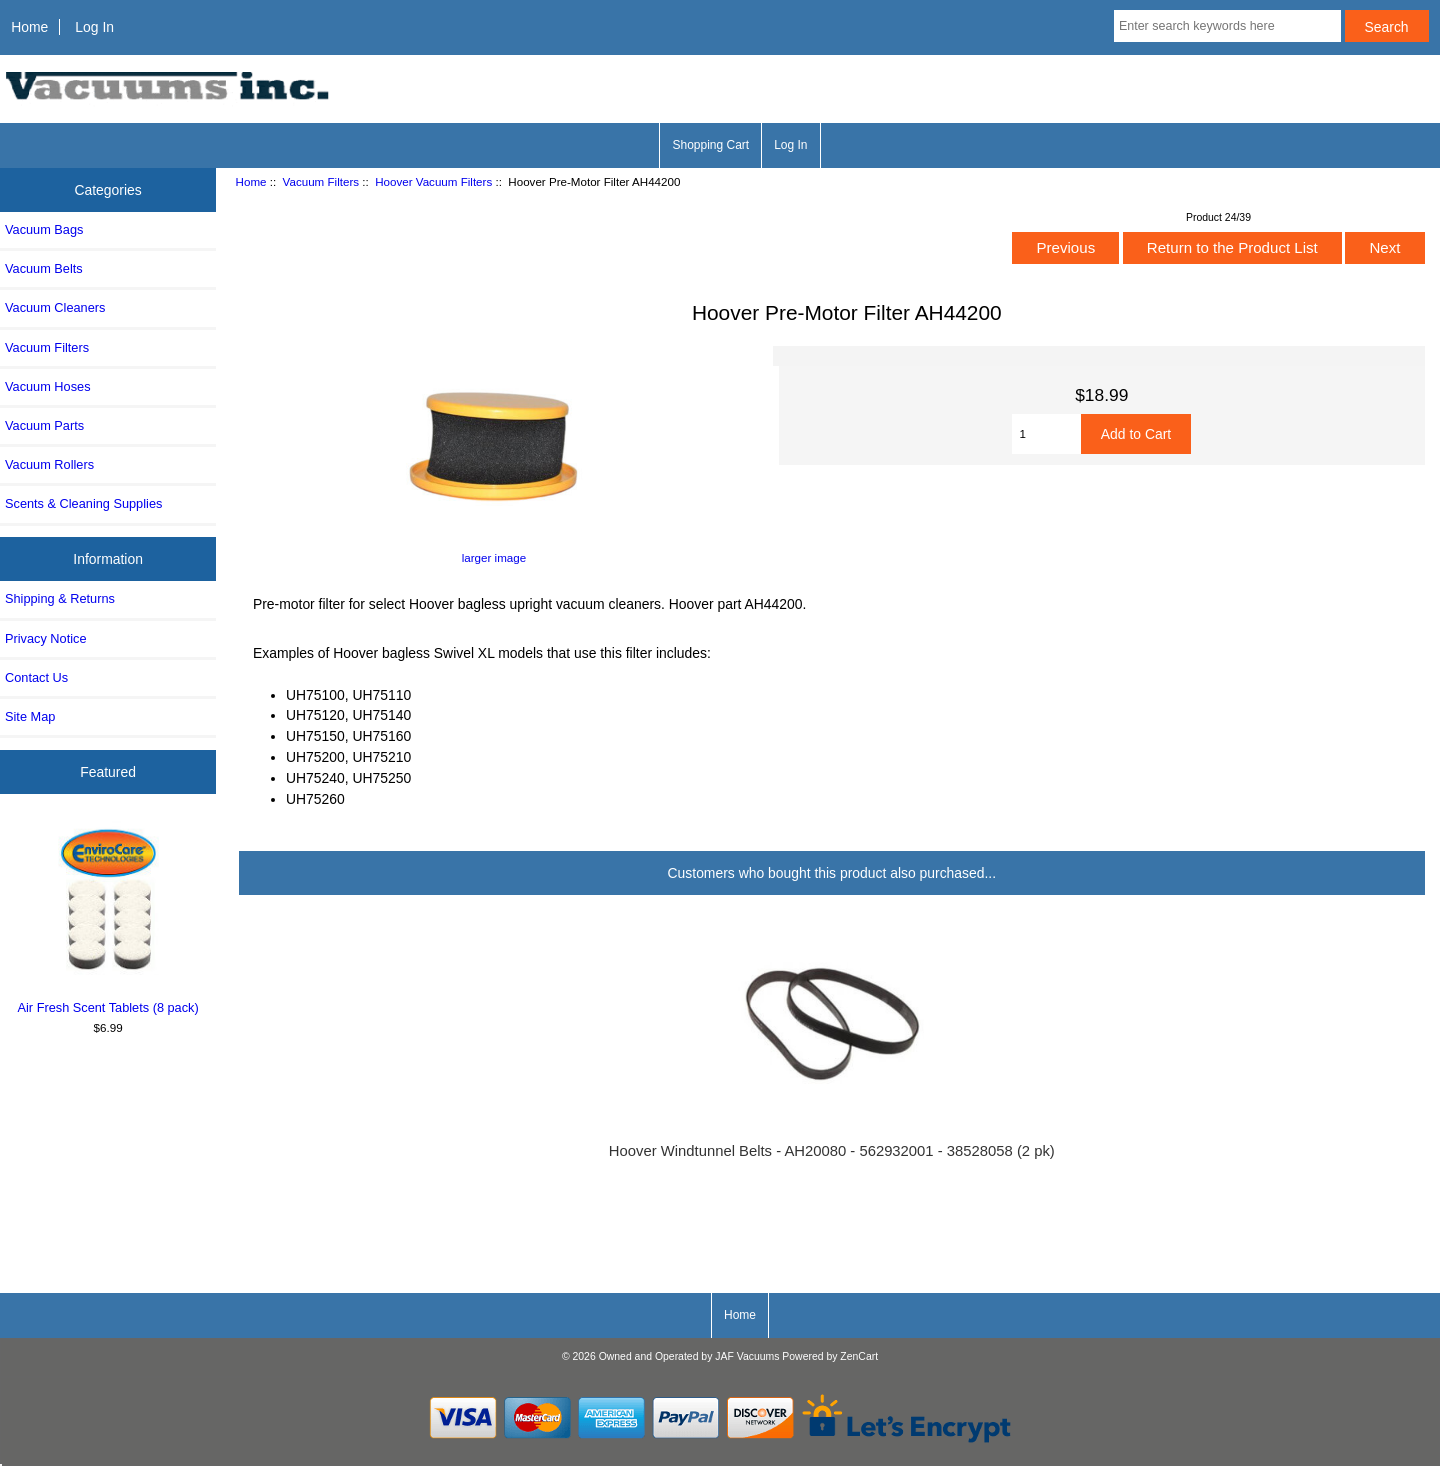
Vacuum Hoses (48, 386)
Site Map (30, 716)
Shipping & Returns (60, 598)
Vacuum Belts (44, 268)
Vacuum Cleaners (55, 307)
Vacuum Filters (321, 181)
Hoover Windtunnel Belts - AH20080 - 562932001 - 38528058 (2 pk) (832, 1151)
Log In (94, 27)
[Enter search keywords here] (1227, 26)
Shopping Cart (710, 145)
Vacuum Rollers (49, 464)
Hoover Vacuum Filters (433, 181)
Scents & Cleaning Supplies (83, 503)
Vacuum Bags (44, 229)
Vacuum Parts (44, 425)
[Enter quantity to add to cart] (1046, 434)
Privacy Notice (45, 638)
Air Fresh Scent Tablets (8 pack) (108, 918)
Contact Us (36, 677)
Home (29, 27)
